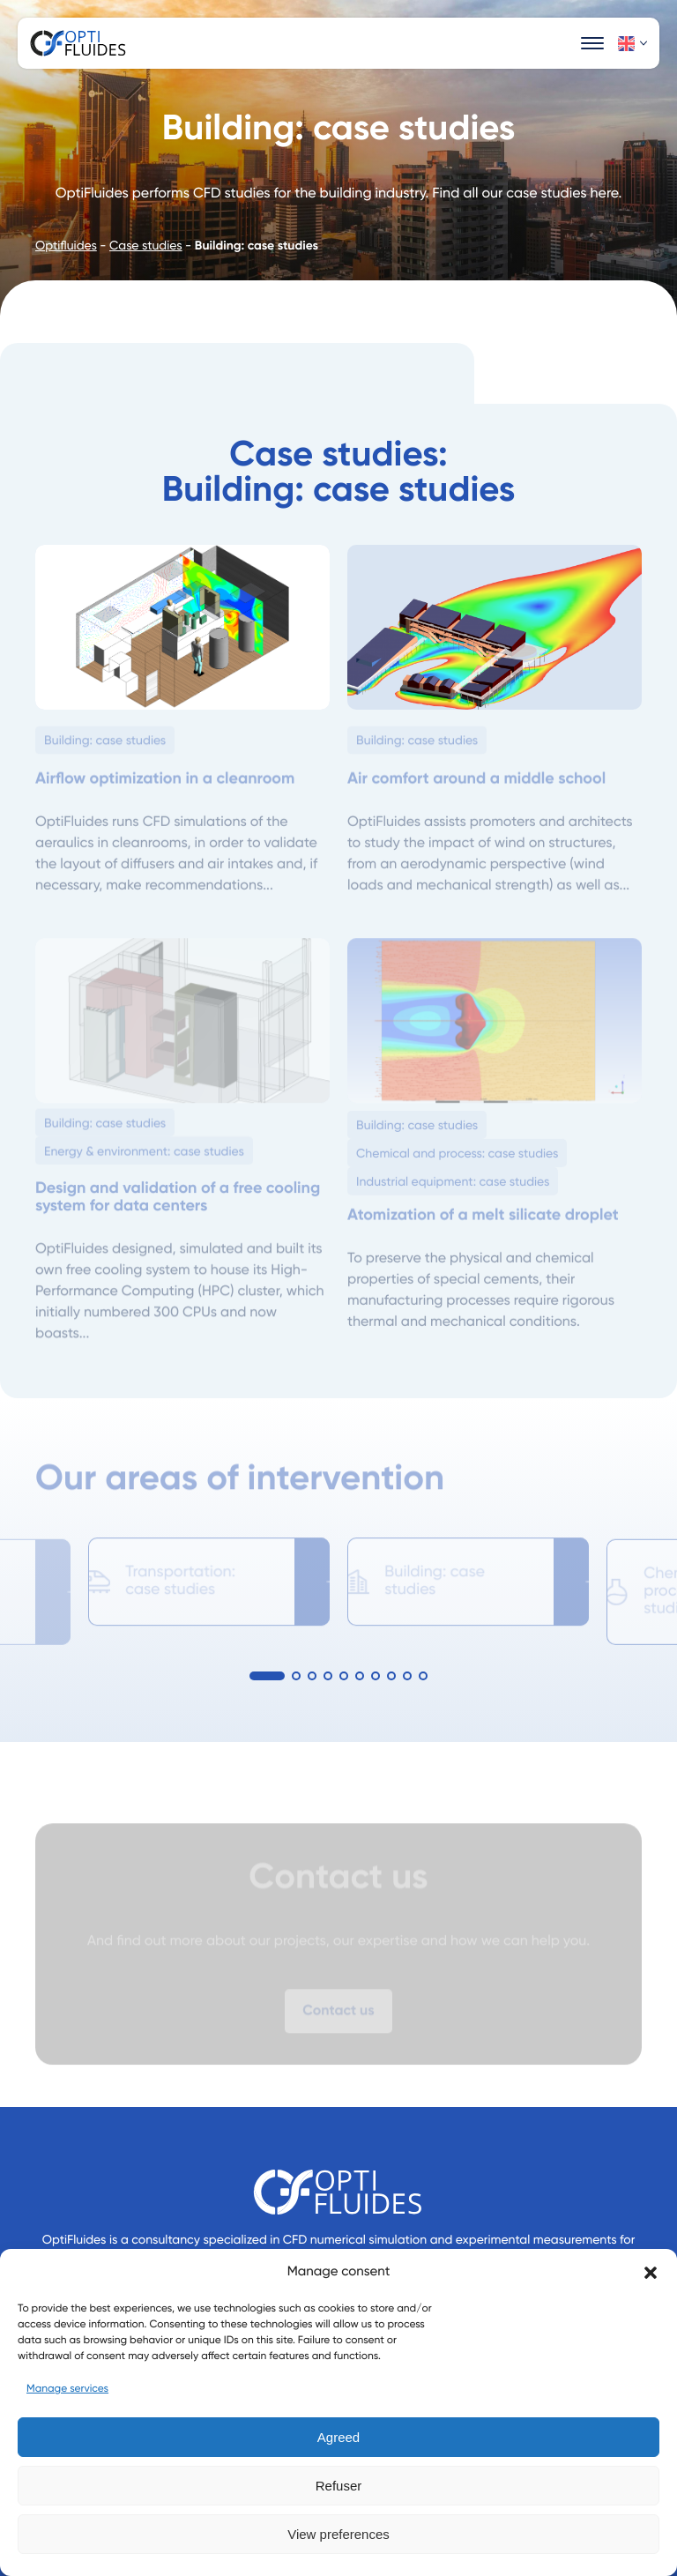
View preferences (338, 2534)
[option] (209, 1574)
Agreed (338, 2437)
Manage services (67, 2389)
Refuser (339, 2485)
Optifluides (66, 247)
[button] (650, 2273)
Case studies (145, 247)
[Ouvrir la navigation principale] (592, 43)
